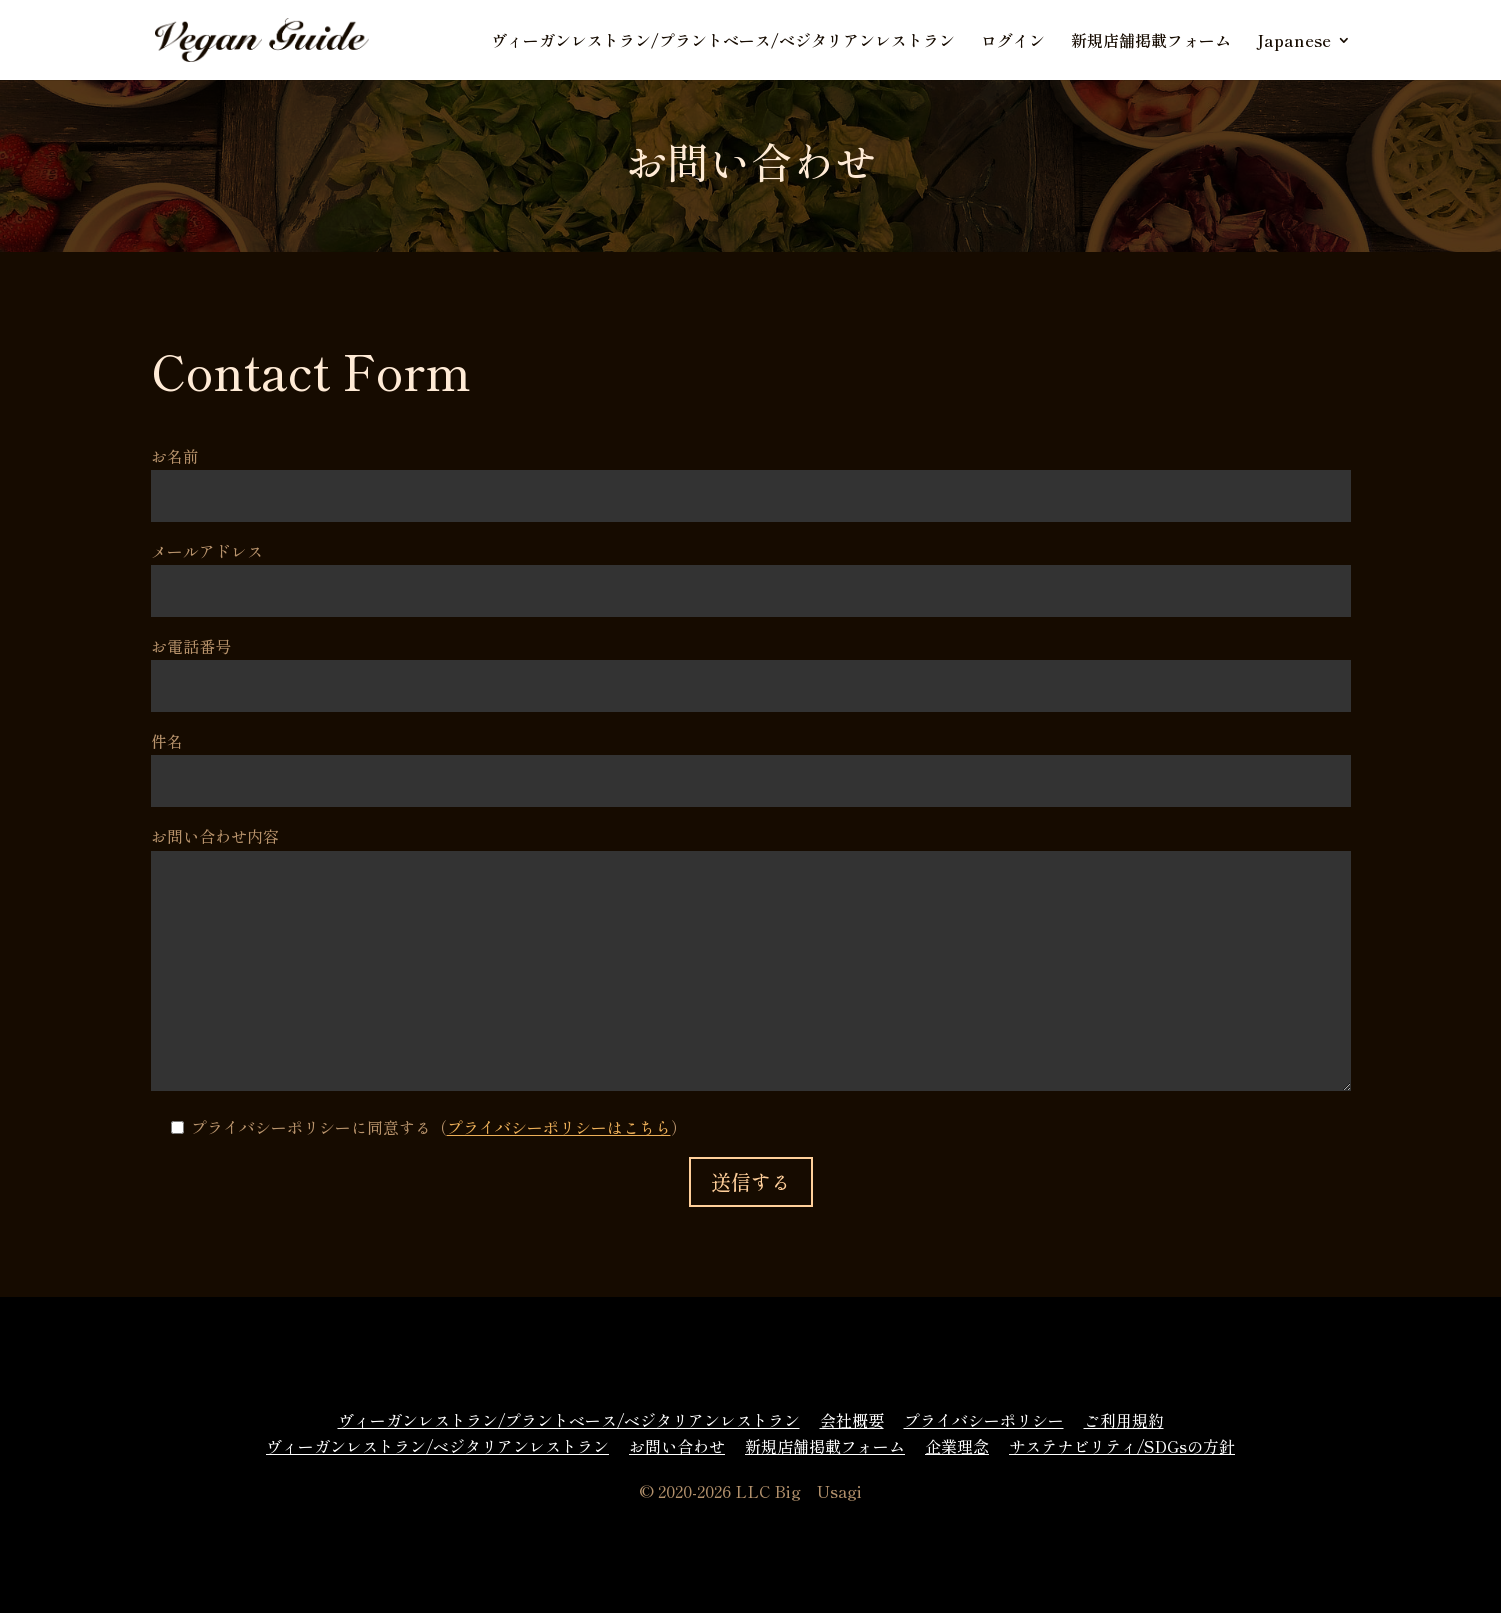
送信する (751, 1181)
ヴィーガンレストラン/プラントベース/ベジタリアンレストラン (723, 42)
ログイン (1013, 42)
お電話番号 (751, 665)
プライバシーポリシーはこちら (559, 1127)
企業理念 (957, 1446)
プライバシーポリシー (984, 1420)
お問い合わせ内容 (751, 959)
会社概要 (852, 1420)
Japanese (1294, 42)
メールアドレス (751, 570)
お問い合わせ (677, 1446)
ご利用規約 (1124, 1420)
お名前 (751, 475)
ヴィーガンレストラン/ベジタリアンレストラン (437, 1446)
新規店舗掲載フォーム (1151, 42)
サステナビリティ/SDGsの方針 (1122, 1446)
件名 (751, 760)
